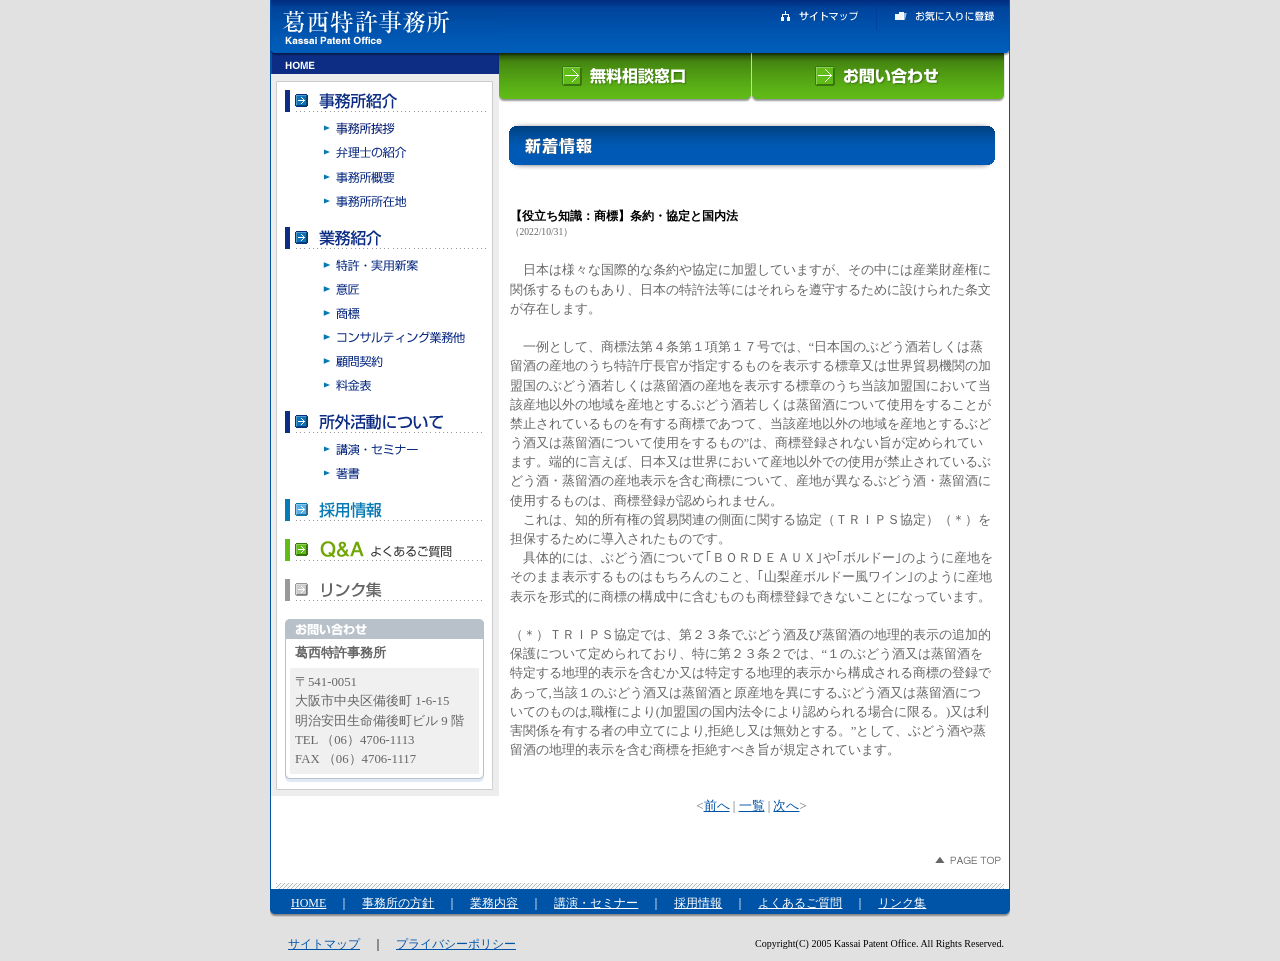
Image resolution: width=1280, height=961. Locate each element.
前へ (717, 806)
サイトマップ (324, 944)
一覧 (752, 806)
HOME (308, 903)
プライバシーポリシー (456, 944)
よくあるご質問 (800, 903)
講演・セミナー (596, 903)
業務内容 (494, 903)
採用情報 (698, 903)
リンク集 (902, 903)
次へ (786, 806)
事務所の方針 (398, 903)
